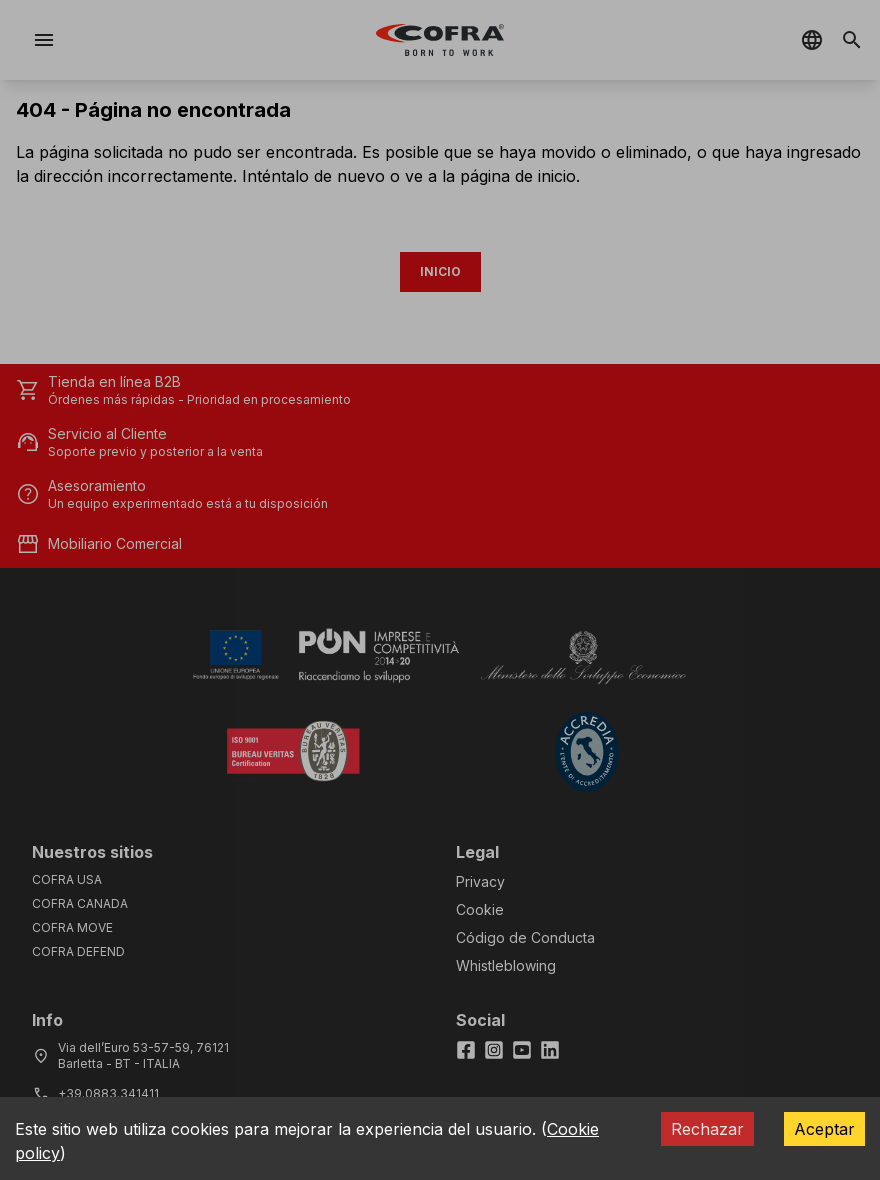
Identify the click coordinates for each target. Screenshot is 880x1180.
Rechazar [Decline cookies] (707, 1129)
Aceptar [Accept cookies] (824, 1129)
